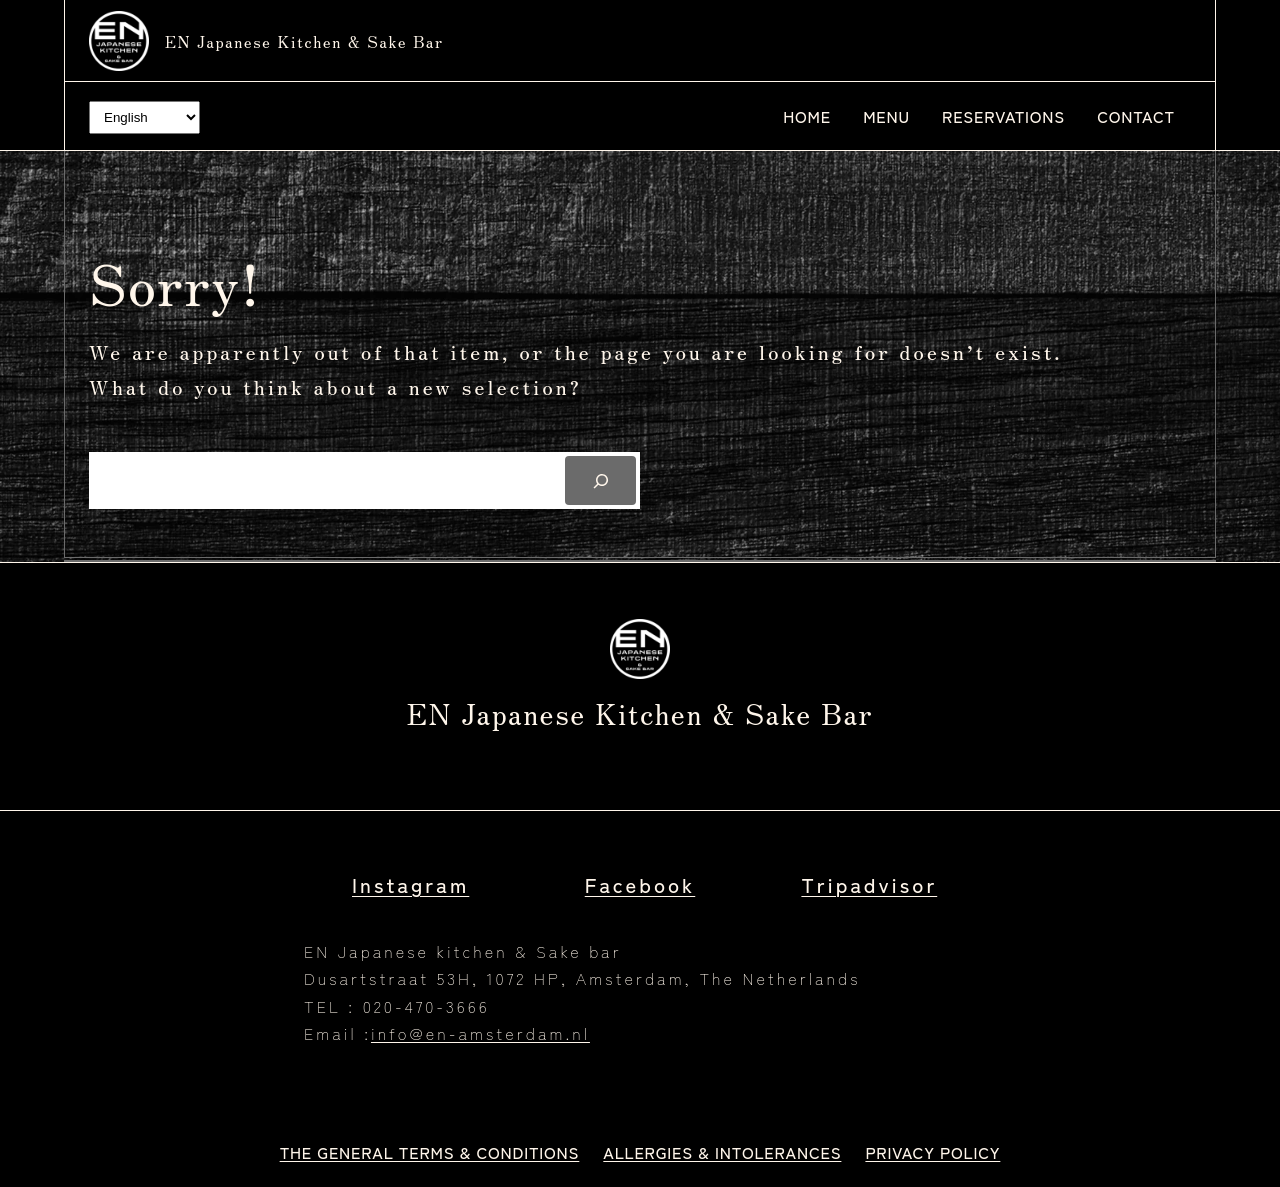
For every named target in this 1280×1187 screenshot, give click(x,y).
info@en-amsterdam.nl (480, 1033)
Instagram (410, 884)
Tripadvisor (869, 884)
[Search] (600, 480)
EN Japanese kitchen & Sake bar (304, 41)
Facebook (640, 884)
